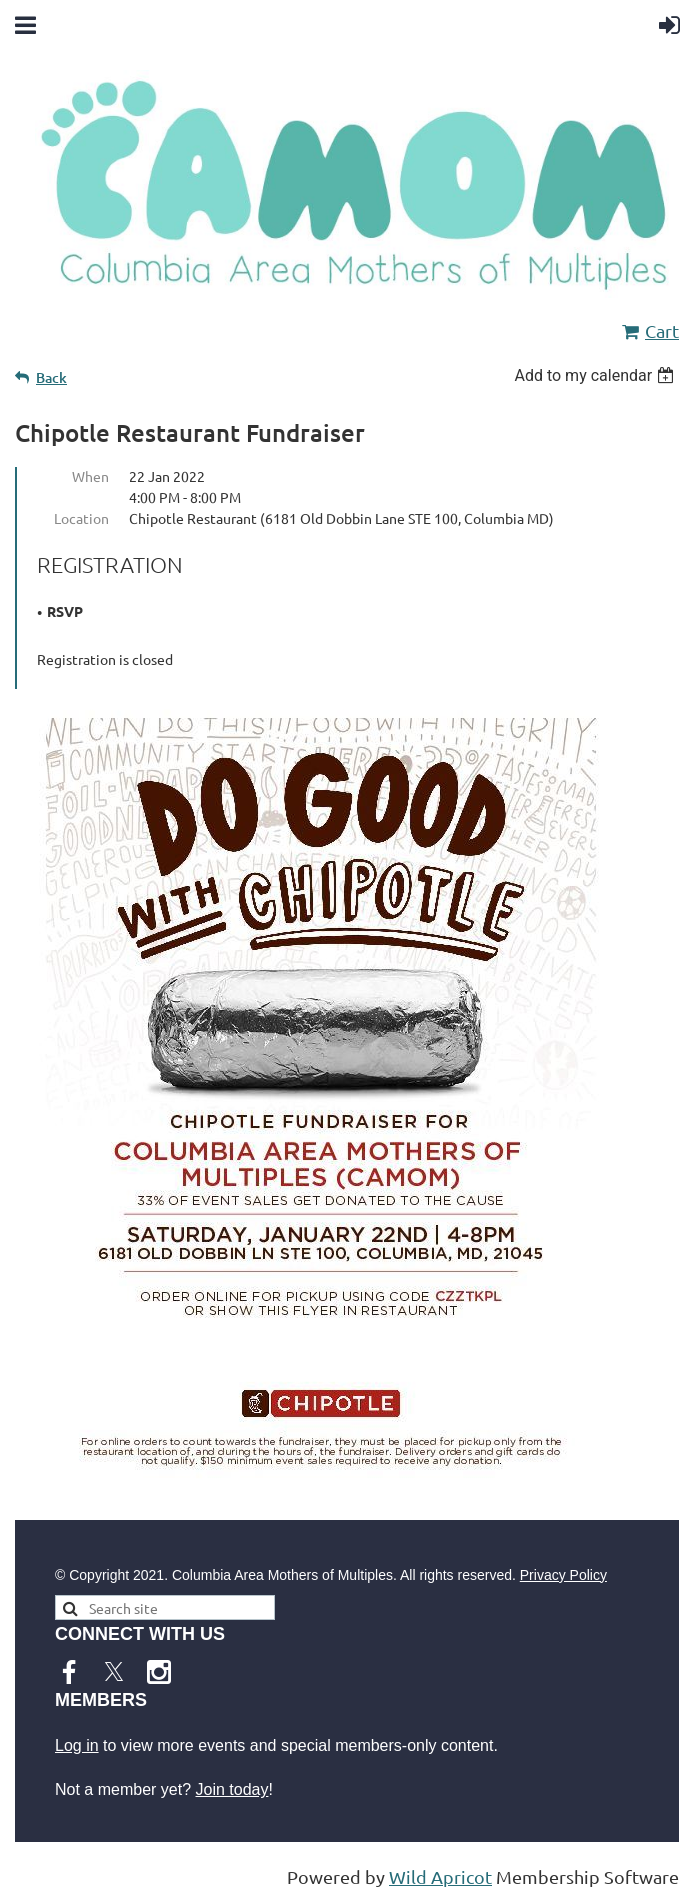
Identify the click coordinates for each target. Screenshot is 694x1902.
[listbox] (596, 375)
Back (51, 377)
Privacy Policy (563, 1575)
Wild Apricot (440, 1876)
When (90, 476)
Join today (232, 1789)
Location (81, 518)
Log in (77, 1745)
